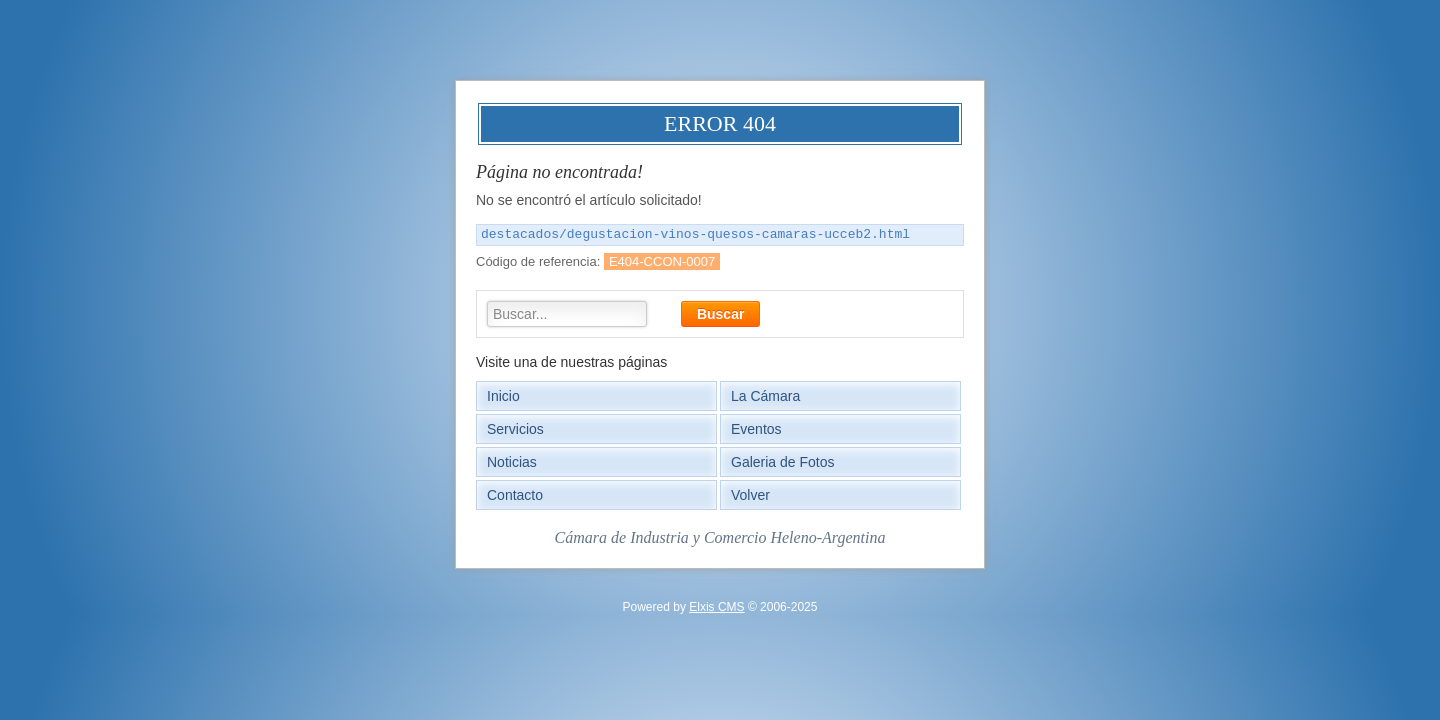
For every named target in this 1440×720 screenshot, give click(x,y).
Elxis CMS (716, 607)
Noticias (512, 462)
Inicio (503, 396)
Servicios (515, 429)
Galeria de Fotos (783, 462)
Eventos (756, 429)
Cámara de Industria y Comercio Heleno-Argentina (720, 537)
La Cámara (765, 396)
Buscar (720, 314)
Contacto (515, 495)
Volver (750, 495)
